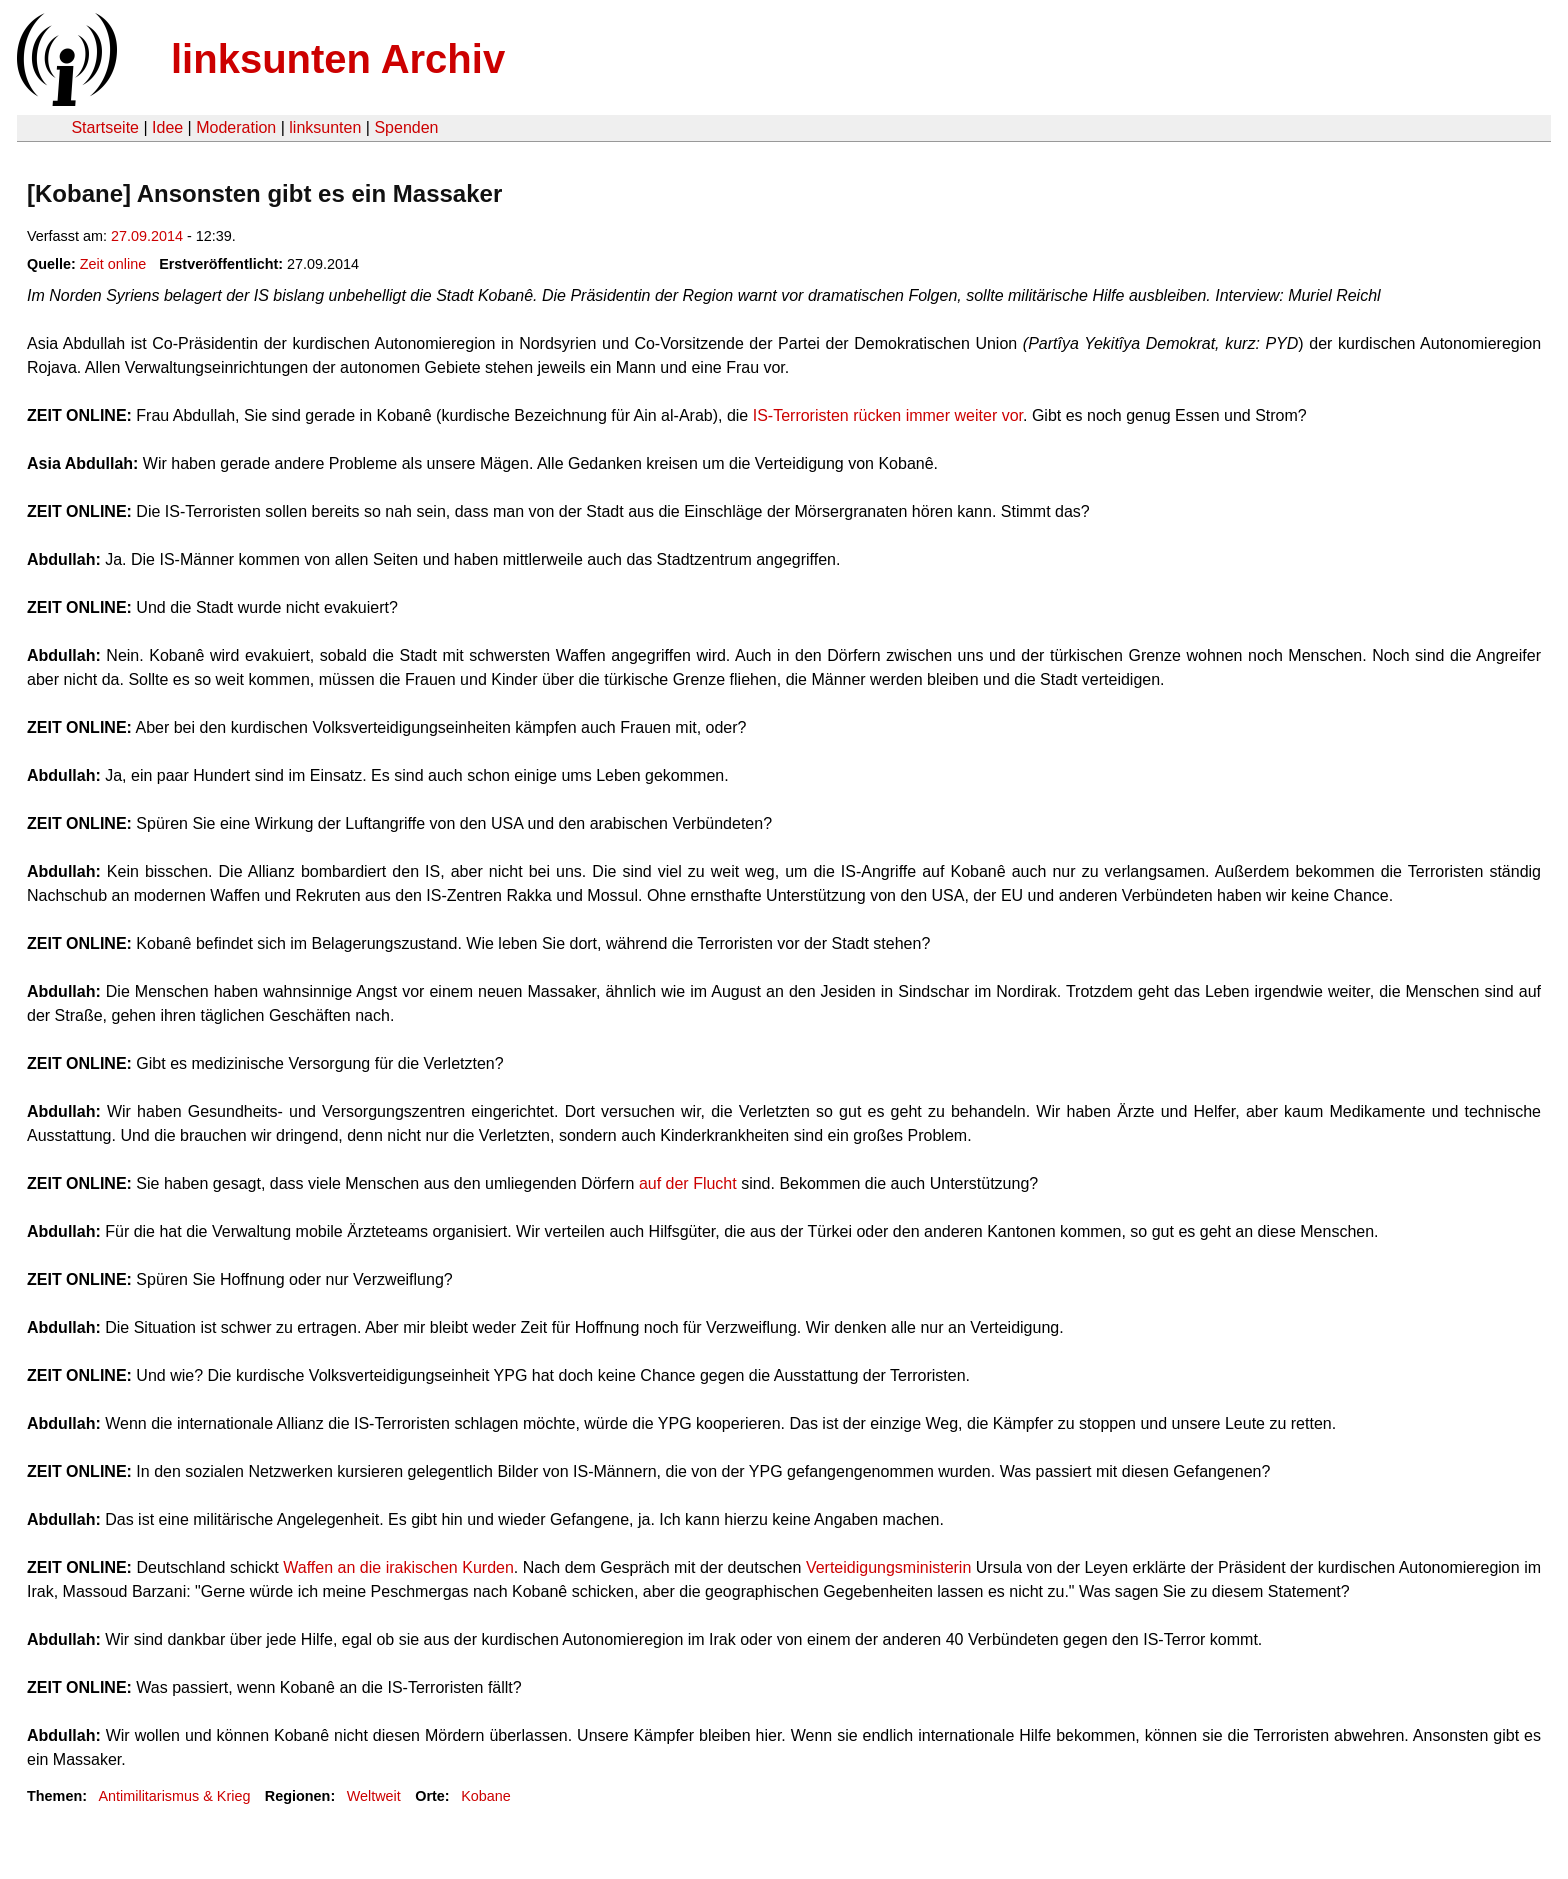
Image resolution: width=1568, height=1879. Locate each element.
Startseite (105, 127)
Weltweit (374, 1796)
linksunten (325, 127)
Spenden (406, 127)
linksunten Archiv (338, 59)
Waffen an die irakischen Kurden (398, 1567)
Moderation (236, 127)
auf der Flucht (688, 1183)
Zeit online (113, 264)
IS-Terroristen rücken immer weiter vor (888, 415)
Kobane (486, 1796)
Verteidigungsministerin (891, 1567)
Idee (167, 127)
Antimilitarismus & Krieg (174, 1796)
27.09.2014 (147, 236)
